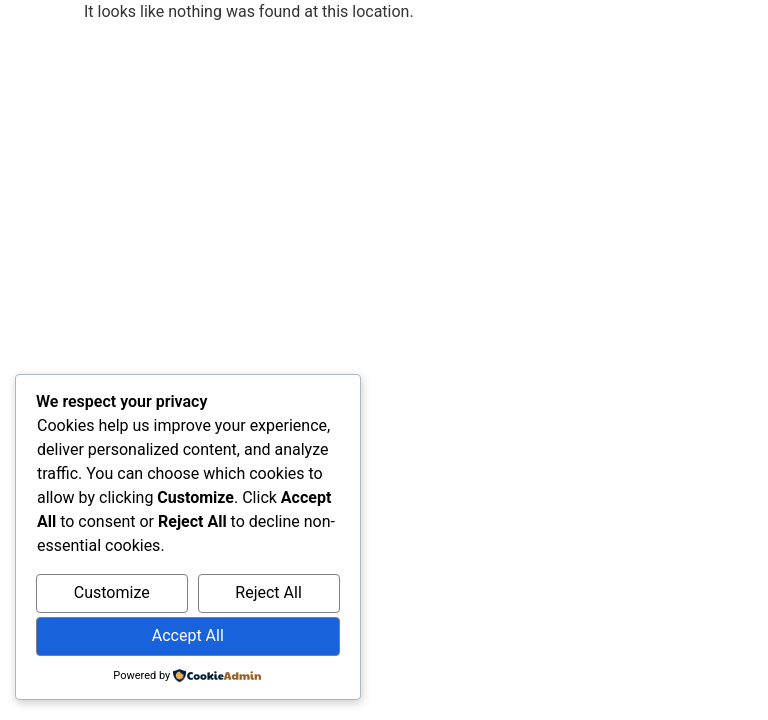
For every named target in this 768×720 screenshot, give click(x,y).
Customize (112, 592)
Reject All (268, 592)
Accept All (188, 635)
